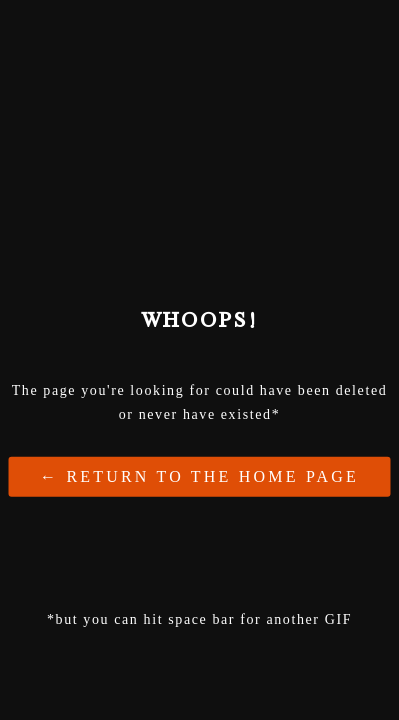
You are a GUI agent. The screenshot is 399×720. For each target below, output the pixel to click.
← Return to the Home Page (199, 475)
